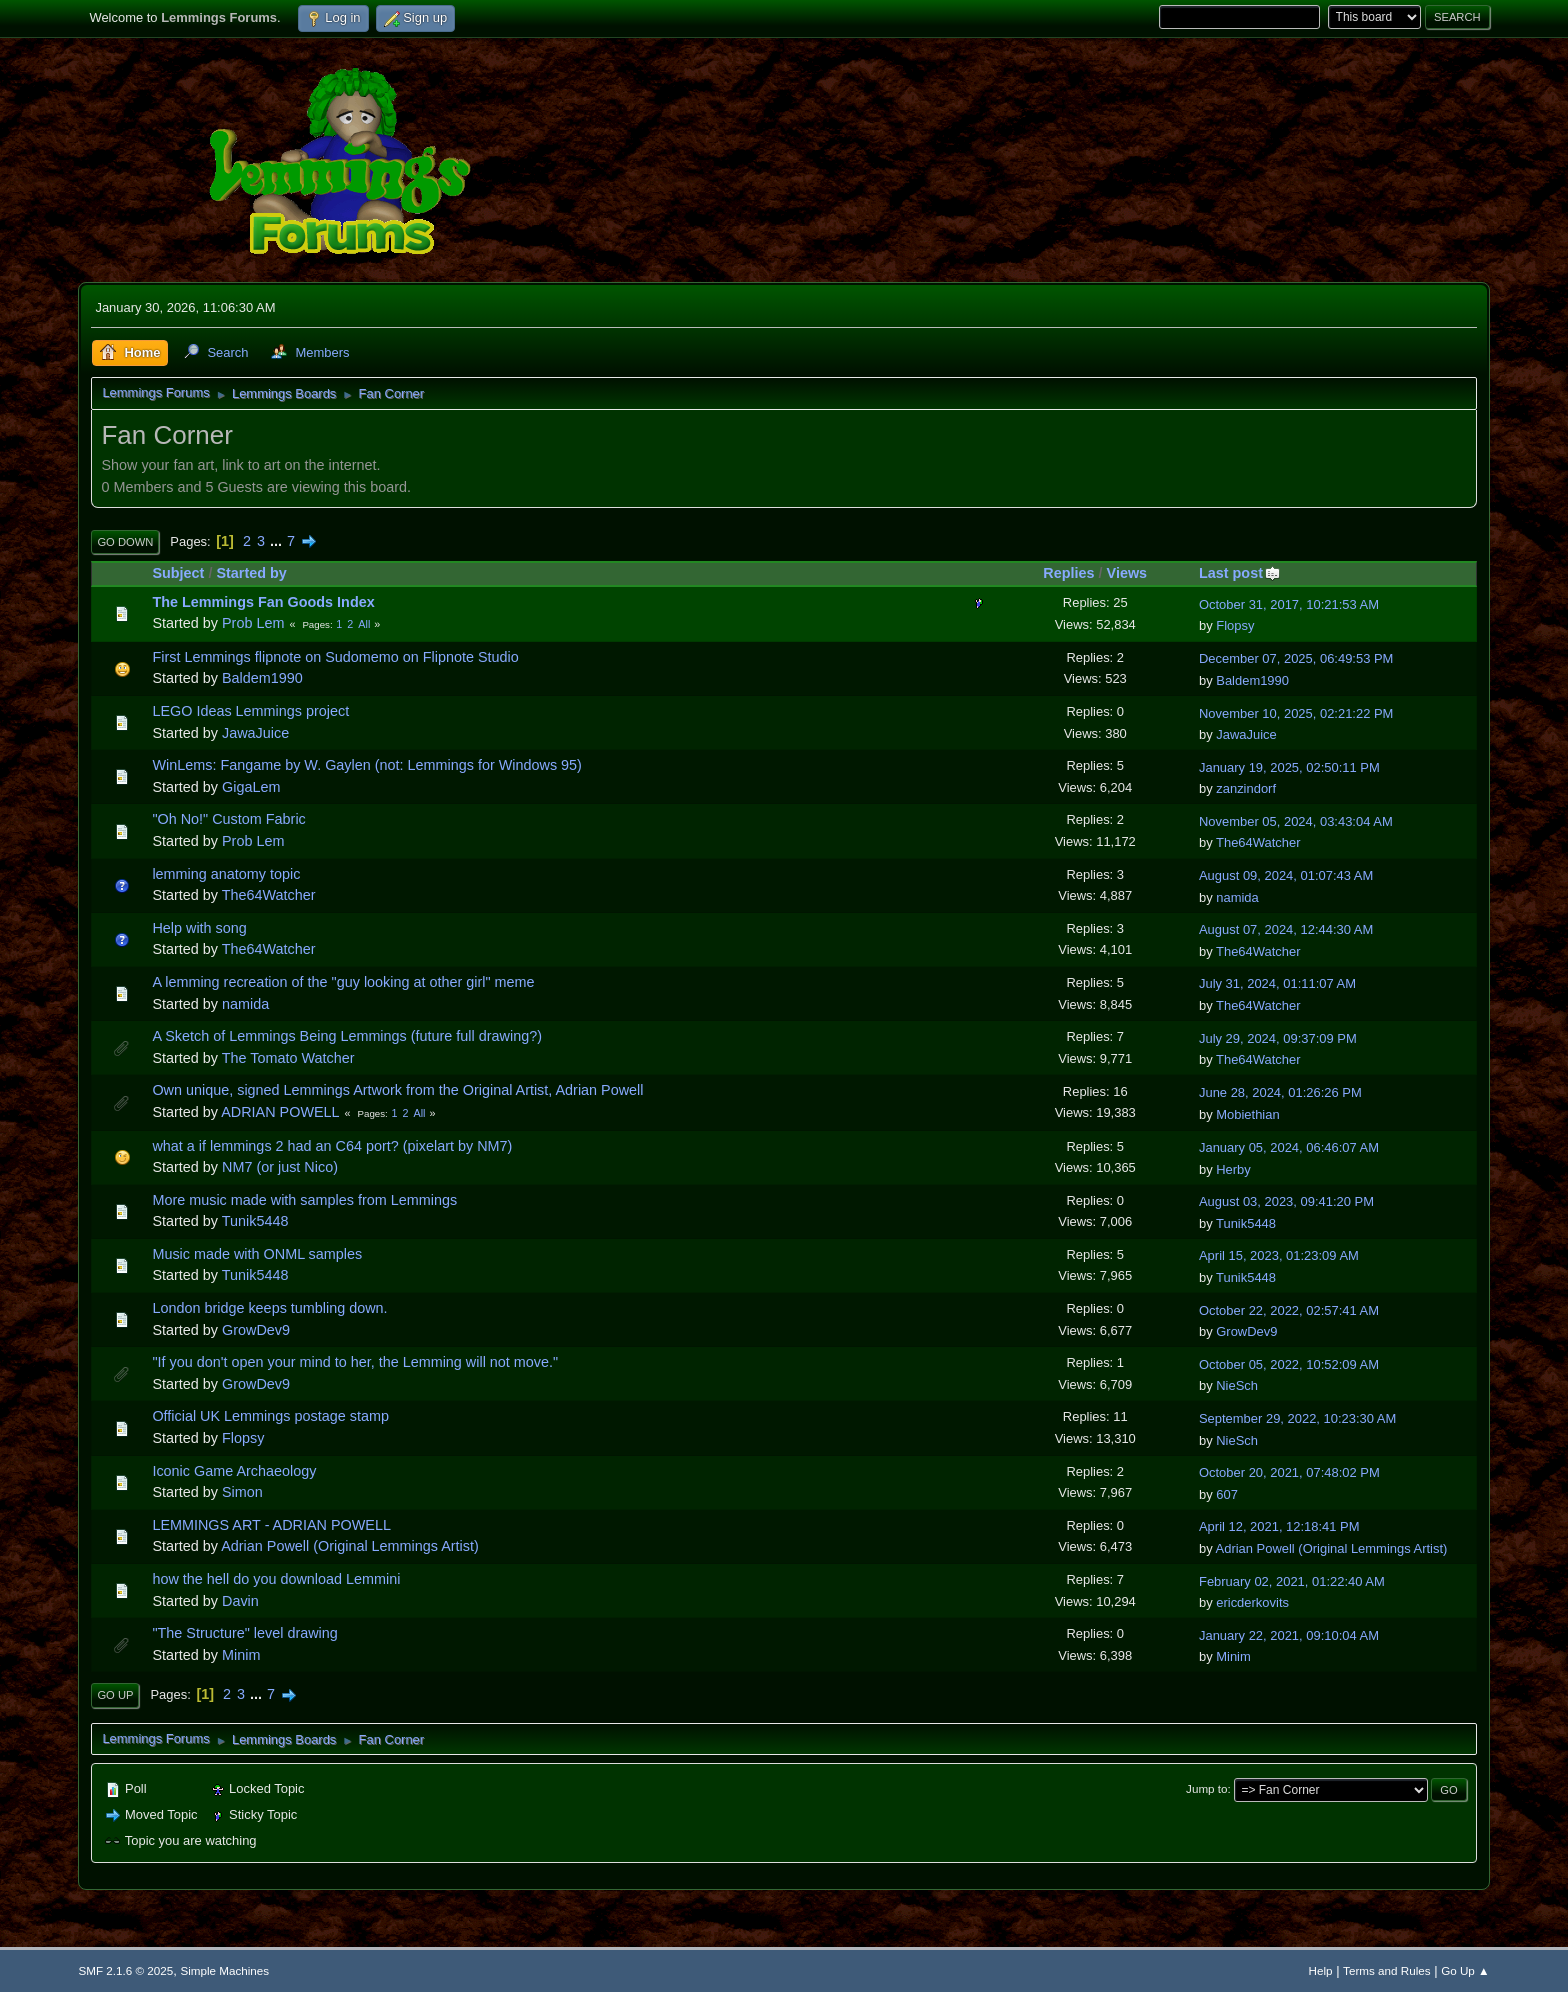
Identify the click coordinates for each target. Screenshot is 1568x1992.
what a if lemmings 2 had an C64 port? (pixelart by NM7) (332, 1146)
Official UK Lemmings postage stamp (270, 1416)
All (364, 624)
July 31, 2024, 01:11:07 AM (1277, 983)
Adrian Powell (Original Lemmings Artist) (350, 1546)
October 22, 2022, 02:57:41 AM (1289, 1310)
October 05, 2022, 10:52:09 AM (1289, 1364)
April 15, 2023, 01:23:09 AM (1279, 1255)
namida (1237, 897)
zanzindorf (1246, 788)
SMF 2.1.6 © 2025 (125, 1970)
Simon (242, 1492)
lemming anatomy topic (226, 874)
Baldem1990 (262, 678)
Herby (1233, 1169)
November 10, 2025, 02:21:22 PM (1296, 713)
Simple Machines (224, 1970)
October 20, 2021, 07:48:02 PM (1289, 1472)
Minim (241, 1655)
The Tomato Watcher (288, 1058)
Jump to (1206, 1788)
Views (1127, 573)
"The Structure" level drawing (244, 1633)
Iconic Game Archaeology (234, 1471)
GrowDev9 (256, 1330)
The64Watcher (1258, 842)
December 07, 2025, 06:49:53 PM (1296, 658)
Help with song (199, 928)
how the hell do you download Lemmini (276, 1579)
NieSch (1237, 1385)
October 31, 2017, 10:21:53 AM (1289, 604)
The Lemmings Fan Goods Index (263, 602)
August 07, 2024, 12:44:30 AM (1286, 929)
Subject (178, 573)
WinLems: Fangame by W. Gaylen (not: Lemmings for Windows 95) (366, 765)
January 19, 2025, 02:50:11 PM (1289, 767)
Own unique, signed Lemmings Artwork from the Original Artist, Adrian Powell (397, 1090)
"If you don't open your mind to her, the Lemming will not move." (355, 1362)
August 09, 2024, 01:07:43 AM (1286, 875)
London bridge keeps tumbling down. (269, 1308)
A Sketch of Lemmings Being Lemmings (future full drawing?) (347, 1036)
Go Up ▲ (1465, 1970)
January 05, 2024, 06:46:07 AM (1289, 1147)
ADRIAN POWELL (280, 1112)
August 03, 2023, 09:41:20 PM (1286, 1201)
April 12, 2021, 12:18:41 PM (1279, 1526)
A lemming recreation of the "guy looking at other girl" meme (343, 982)
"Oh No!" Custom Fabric (228, 819)
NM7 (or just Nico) (280, 1167)
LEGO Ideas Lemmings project (250, 711)
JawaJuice (255, 733)
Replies (1068, 573)
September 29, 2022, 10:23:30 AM (1297, 1418)
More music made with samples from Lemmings (304, 1200)
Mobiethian (1247, 1114)
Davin (240, 1601)
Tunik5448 (255, 1221)
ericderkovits (1252, 1602)
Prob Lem (253, 623)
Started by (251, 573)
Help (1321, 1970)
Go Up (115, 1695)
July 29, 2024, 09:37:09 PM (1278, 1038)
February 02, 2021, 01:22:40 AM (1292, 1581)
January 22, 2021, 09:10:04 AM (1289, 1635)
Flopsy (1235, 625)
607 (1227, 1494)
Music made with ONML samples (257, 1254)
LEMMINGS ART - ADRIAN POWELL (271, 1525)
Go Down (125, 542)
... (278, 541)
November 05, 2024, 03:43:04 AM (1296, 821)
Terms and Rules (1386, 1970)
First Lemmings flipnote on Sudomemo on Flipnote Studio (335, 657)
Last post (1240, 573)
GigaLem (251, 787)
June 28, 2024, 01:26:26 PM (1280, 1092)
